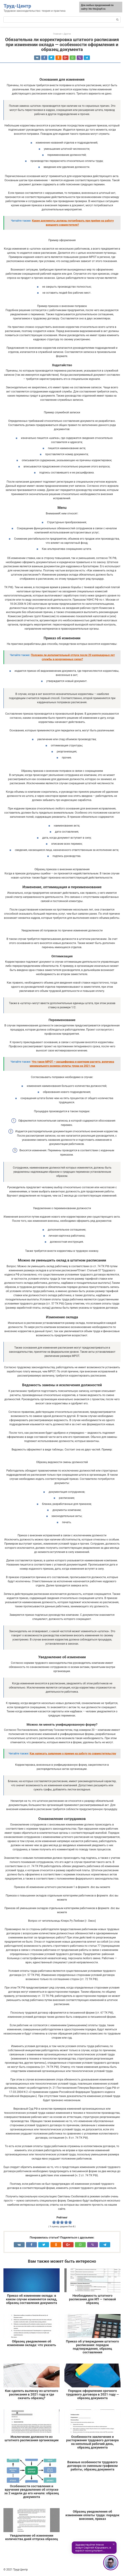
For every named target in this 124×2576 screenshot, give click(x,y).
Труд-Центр (17, 6)
